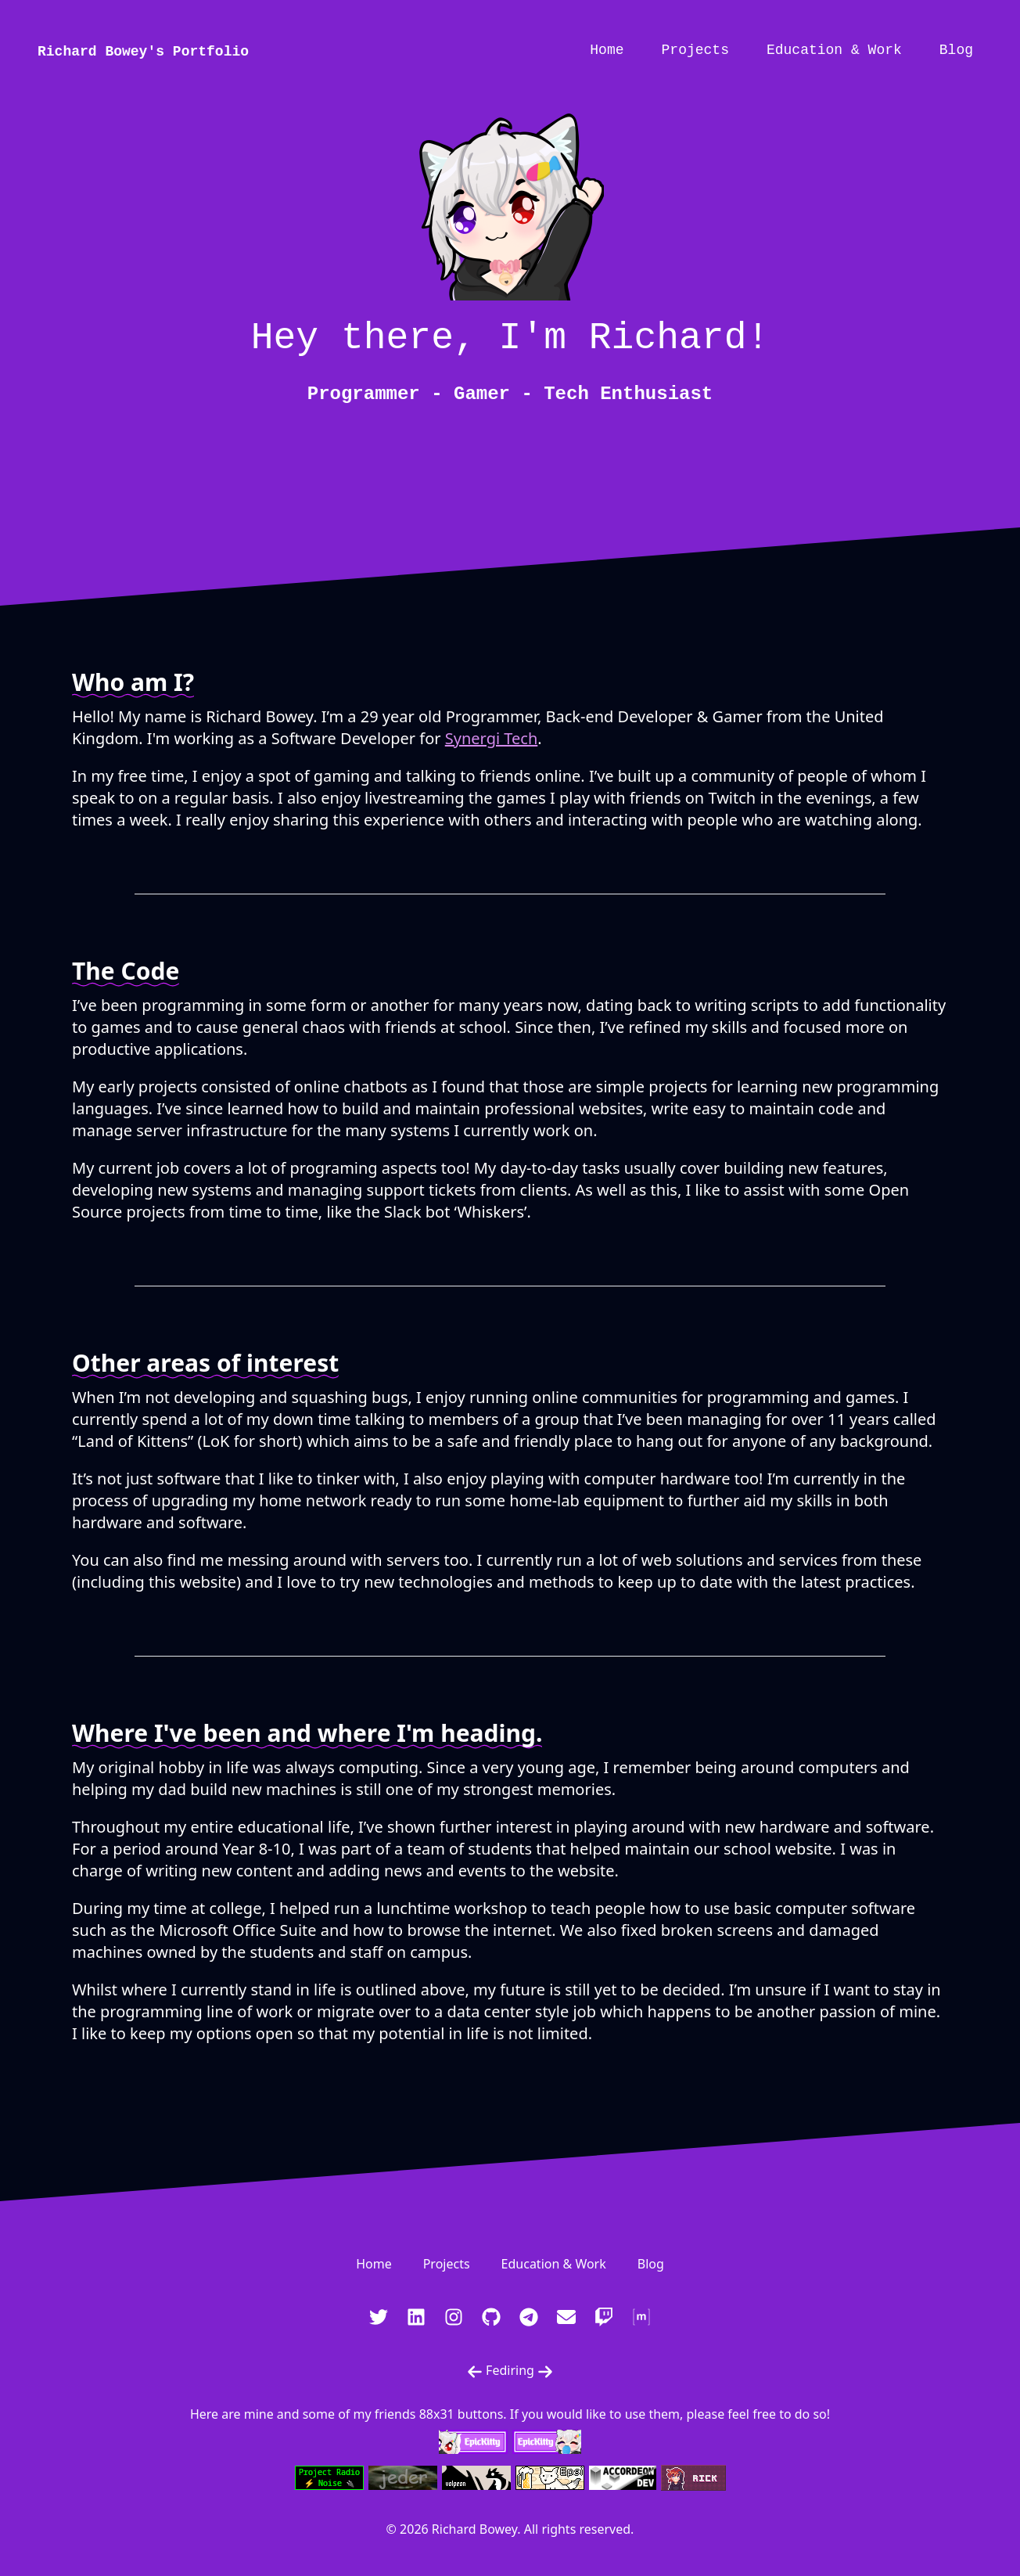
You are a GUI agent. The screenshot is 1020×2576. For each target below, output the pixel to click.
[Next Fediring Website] (545, 2372)
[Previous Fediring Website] (475, 2372)
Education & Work (834, 50)
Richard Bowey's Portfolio (143, 51)
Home (606, 50)
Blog (956, 50)
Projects (695, 50)
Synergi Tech (491, 738)
